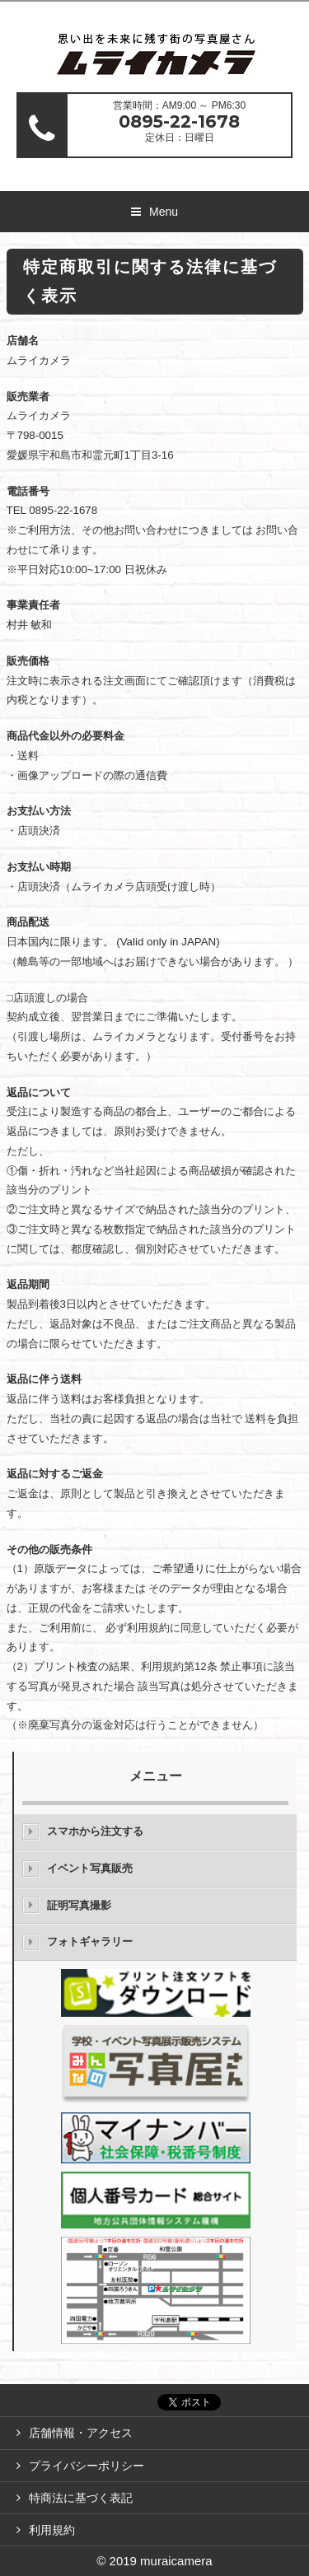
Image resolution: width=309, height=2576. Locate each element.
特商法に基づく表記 (81, 2497)
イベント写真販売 (90, 1868)
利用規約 (52, 2529)
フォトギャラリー (90, 1941)
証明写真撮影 (79, 1905)
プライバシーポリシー (86, 2465)
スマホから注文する (95, 1831)
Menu (163, 211)
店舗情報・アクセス (81, 2432)
